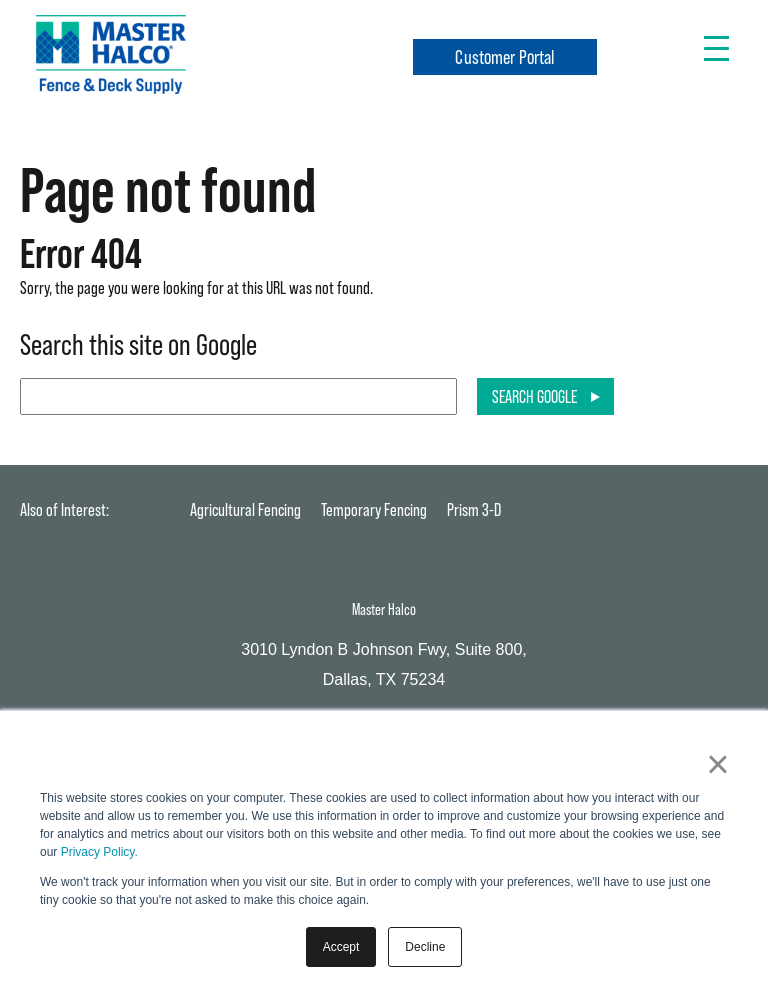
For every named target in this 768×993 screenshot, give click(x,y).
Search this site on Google (138, 344)
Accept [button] (341, 947)
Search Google (534, 396)
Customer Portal (504, 57)
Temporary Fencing (374, 509)
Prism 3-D (474, 509)
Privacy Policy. (99, 852)
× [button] (717, 764)
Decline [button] (425, 947)
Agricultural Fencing (245, 509)
